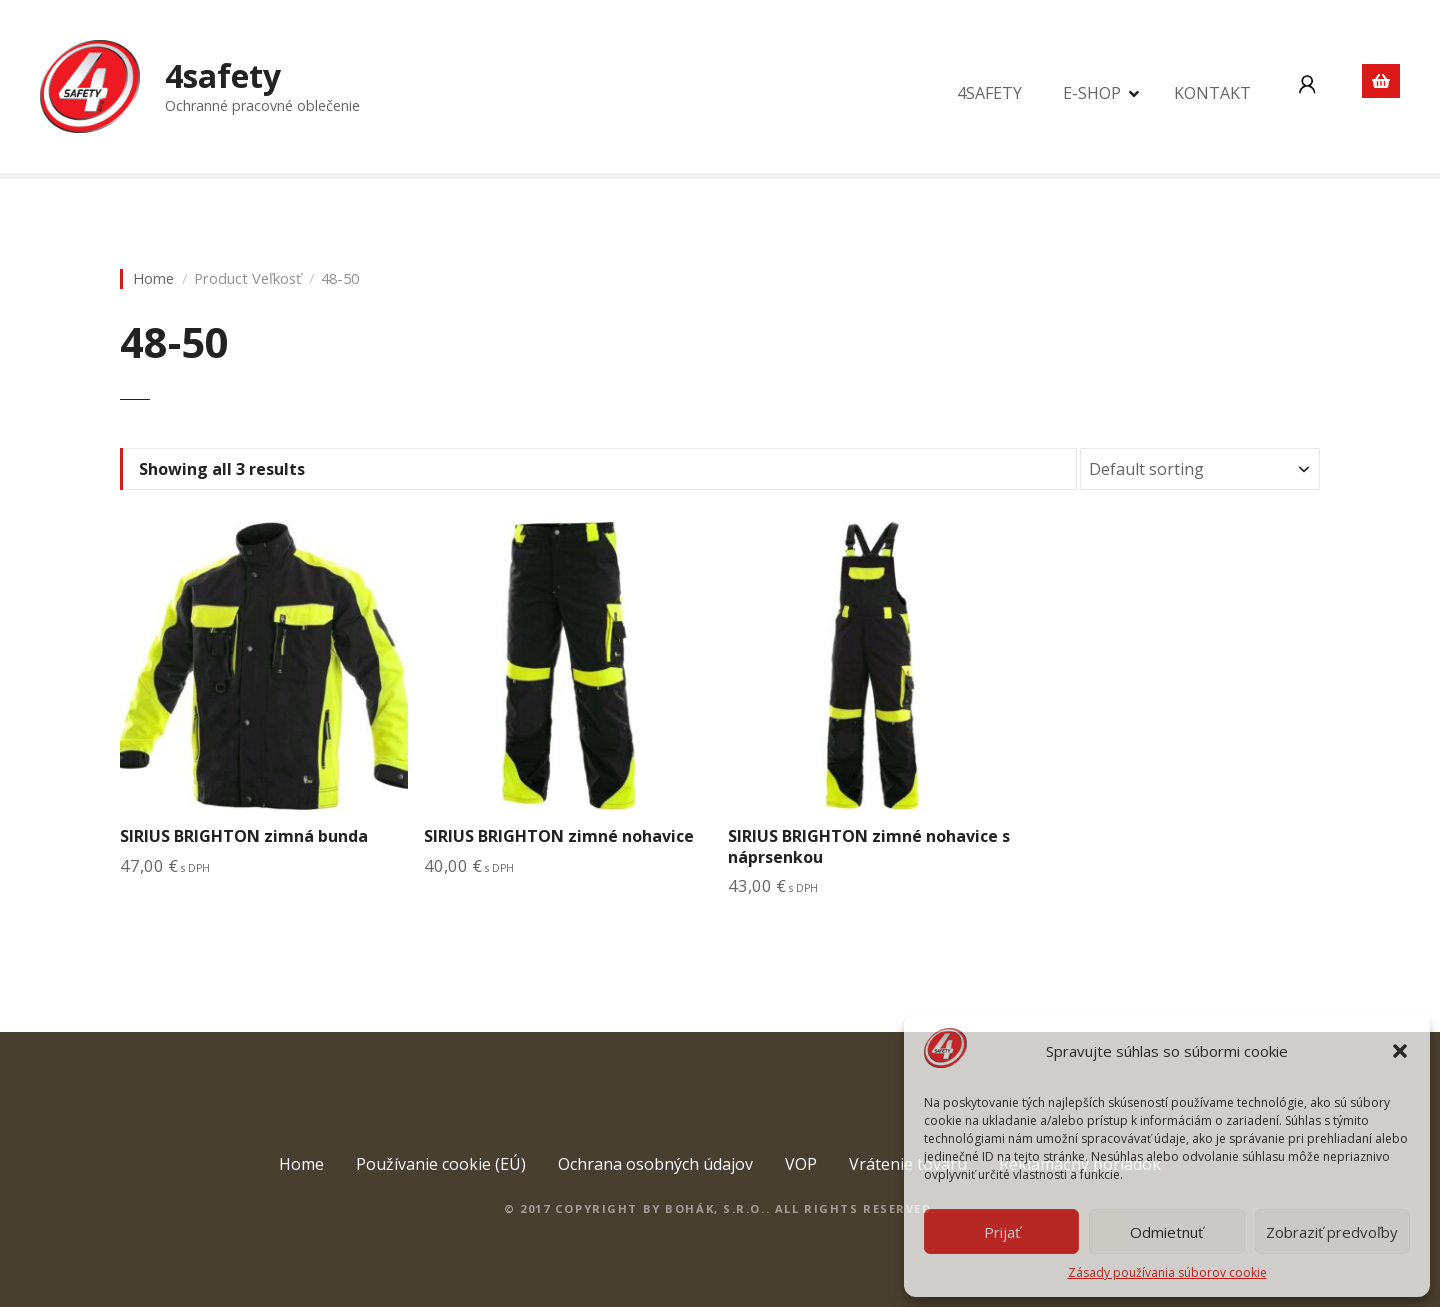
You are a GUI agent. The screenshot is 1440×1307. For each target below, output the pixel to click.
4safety (223, 75)
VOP (801, 1164)
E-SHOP (1092, 93)
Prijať (1002, 1232)
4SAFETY (989, 93)
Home (153, 278)
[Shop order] (1200, 469)
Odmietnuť (1166, 1232)
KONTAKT (1212, 93)
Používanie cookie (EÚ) (441, 1164)
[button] (1400, 1051)
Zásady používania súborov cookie (1167, 1272)
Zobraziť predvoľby (1332, 1232)
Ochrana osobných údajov (655, 1164)
